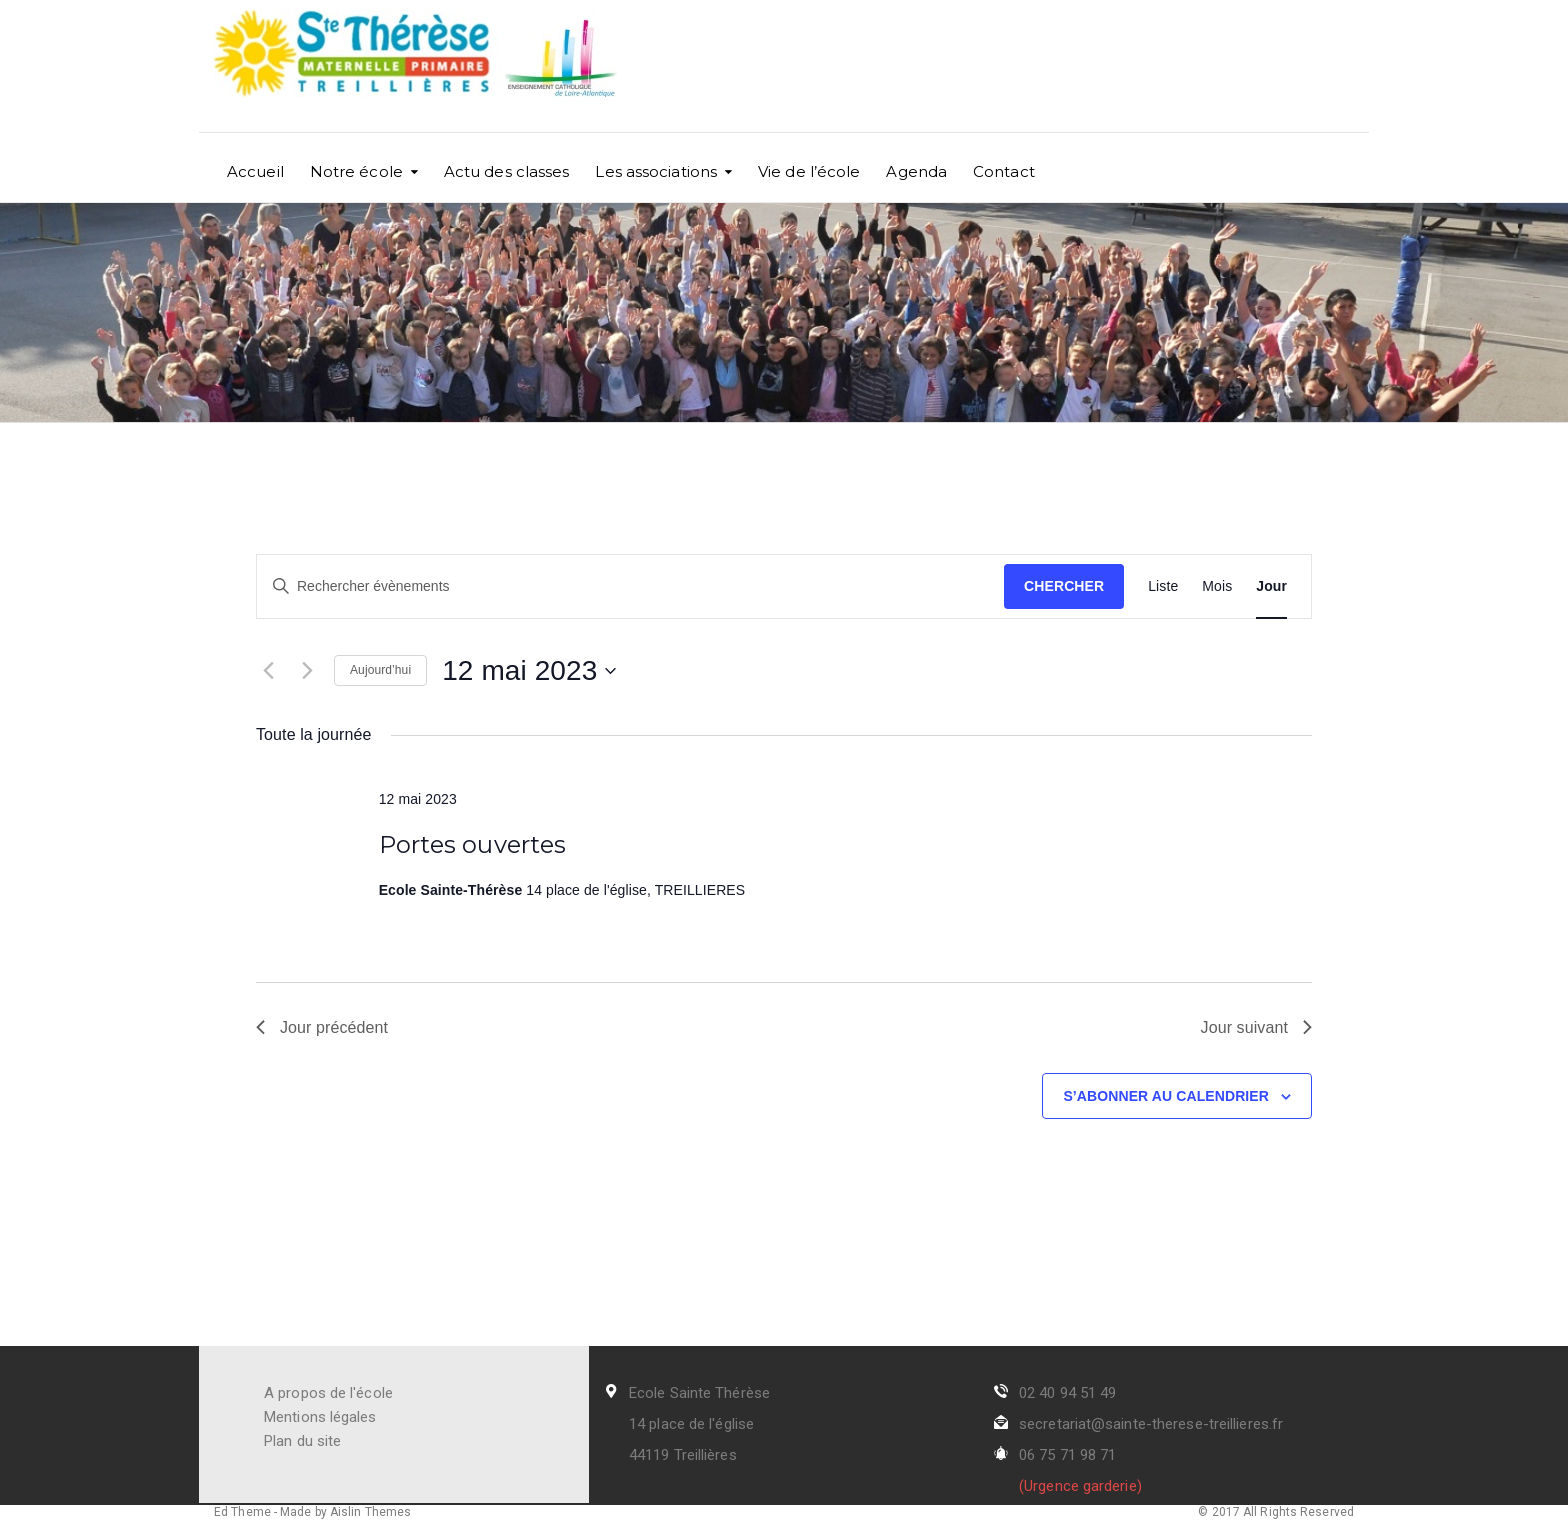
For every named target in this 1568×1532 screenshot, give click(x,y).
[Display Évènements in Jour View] (1271, 586)
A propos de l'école (328, 1393)
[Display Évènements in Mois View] (1217, 586)
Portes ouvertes (473, 844)
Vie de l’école (809, 171)
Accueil (255, 171)
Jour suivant (1256, 1027)
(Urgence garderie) (1080, 1486)
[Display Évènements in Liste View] (1163, 586)
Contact (1004, 171)
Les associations (656, 171)
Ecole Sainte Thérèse (699, 1393)
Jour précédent (322, 1027)
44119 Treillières (683, 1455)
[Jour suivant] (307, 671)
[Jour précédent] (268, 671)
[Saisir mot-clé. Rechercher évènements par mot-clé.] (630, 586)
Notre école (356, 171)
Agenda (916, 171)
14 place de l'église (691, 1424)
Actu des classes (507, 171)
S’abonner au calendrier (1166, 1096)
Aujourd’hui (380, 670)
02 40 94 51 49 (1067, 1393)
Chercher (1064, 586)
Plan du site (302, 1441)
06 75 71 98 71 (1067, 1455)
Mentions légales (320, 1417)
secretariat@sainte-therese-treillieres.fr (1151, 1424)
